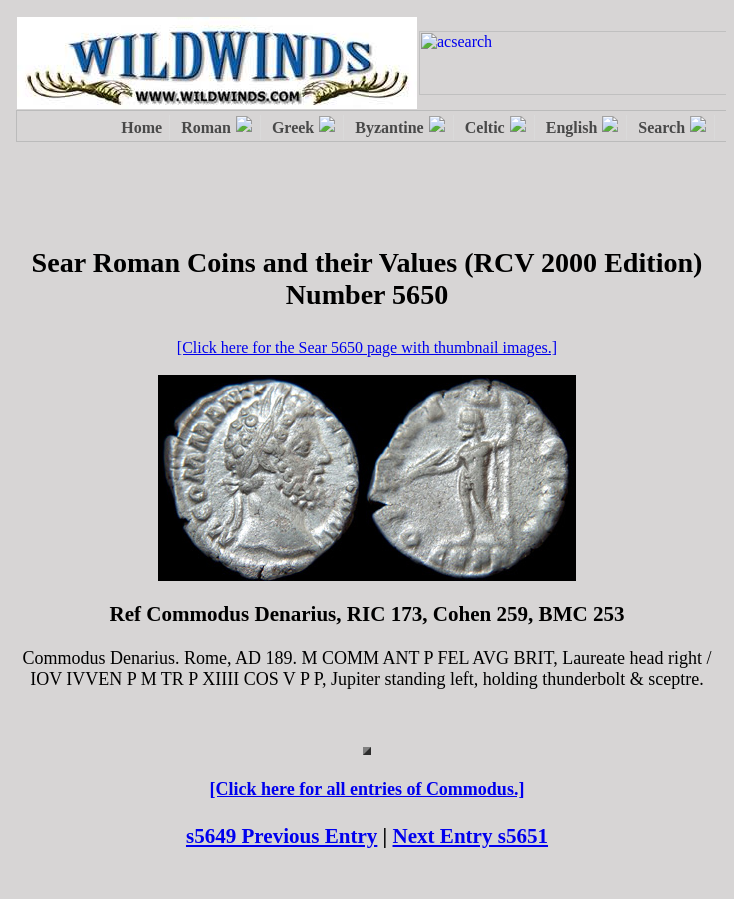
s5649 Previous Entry (281, 836)
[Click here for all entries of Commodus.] (367, 789)
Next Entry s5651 (471, 836)
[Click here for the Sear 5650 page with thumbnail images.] (367, 347)
